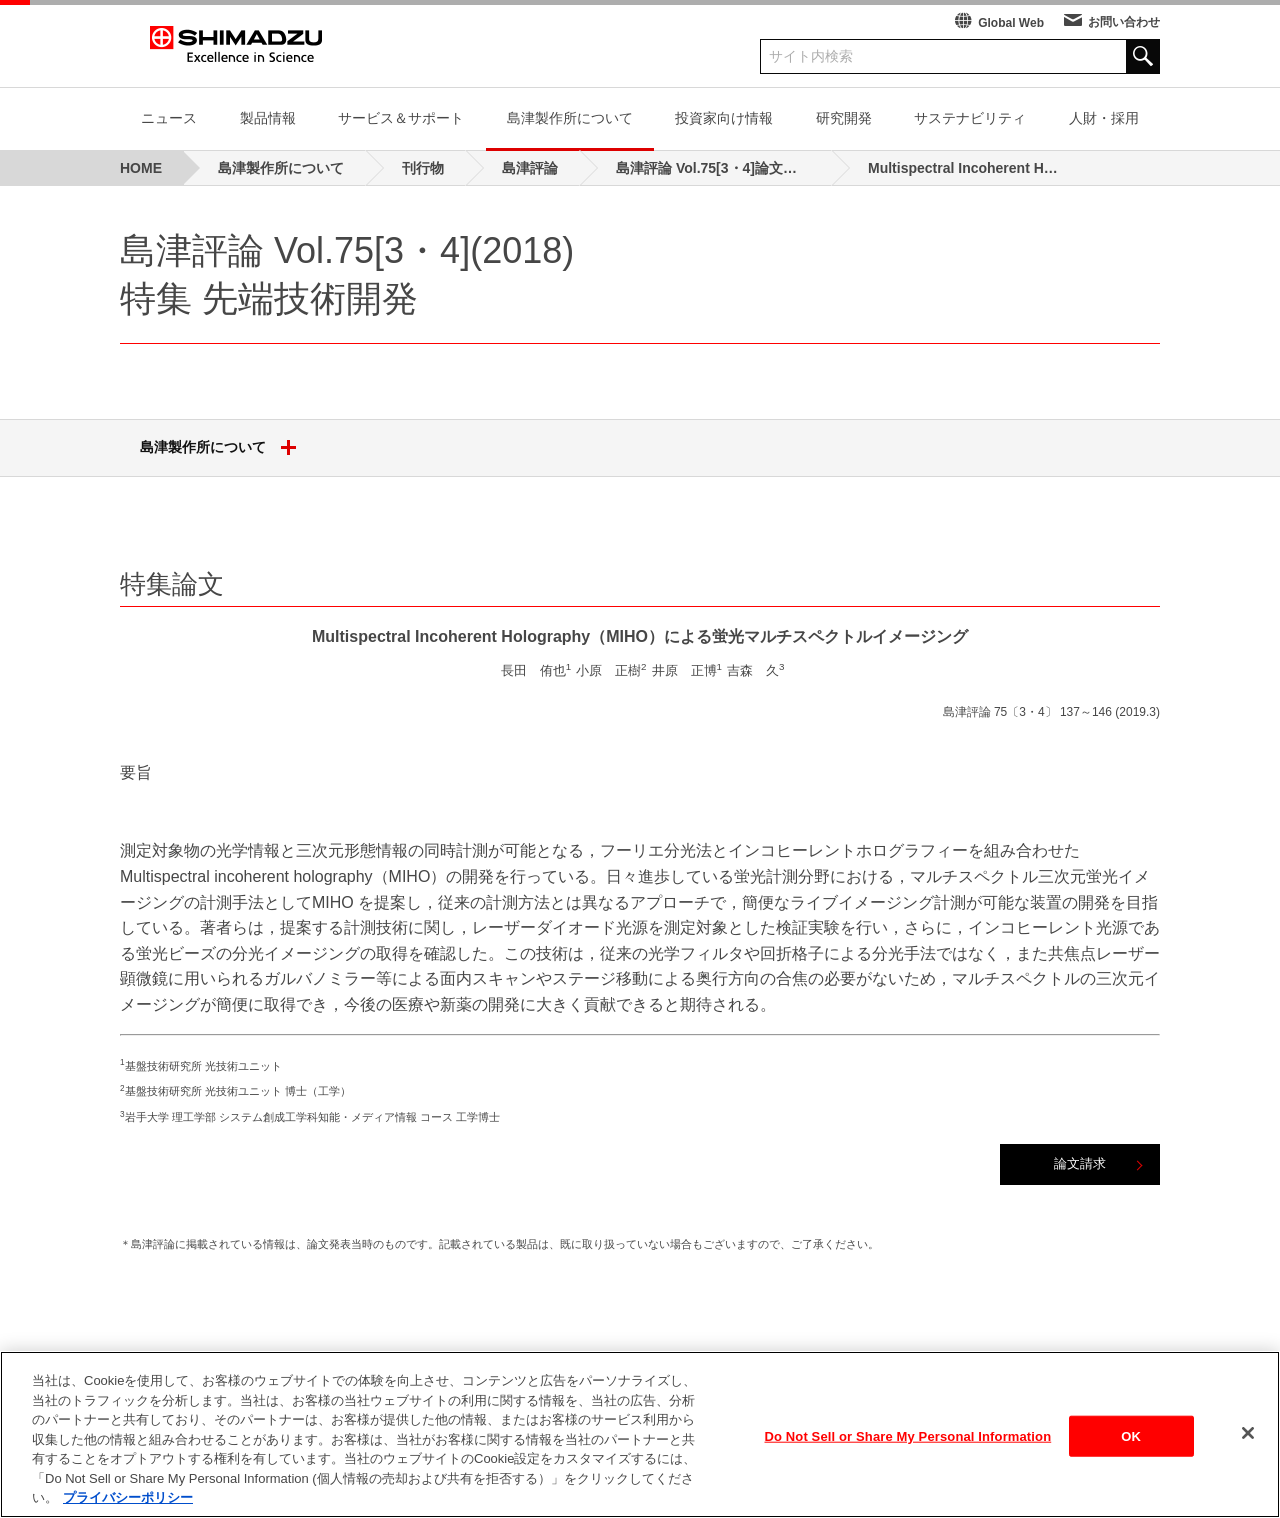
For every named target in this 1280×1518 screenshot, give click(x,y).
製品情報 (268, 118)
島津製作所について (570, 118)
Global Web (1011, 23)
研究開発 (844, 118)
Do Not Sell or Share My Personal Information (908, 1451)
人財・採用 (1104, 118)
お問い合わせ (1124, 22)
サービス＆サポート (401, 118)
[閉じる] (1248, 1448)
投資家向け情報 (724, 118)
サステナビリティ (970, 118)
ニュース (169, 118)
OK (1131, 1451)
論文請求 (1080, 1163)
